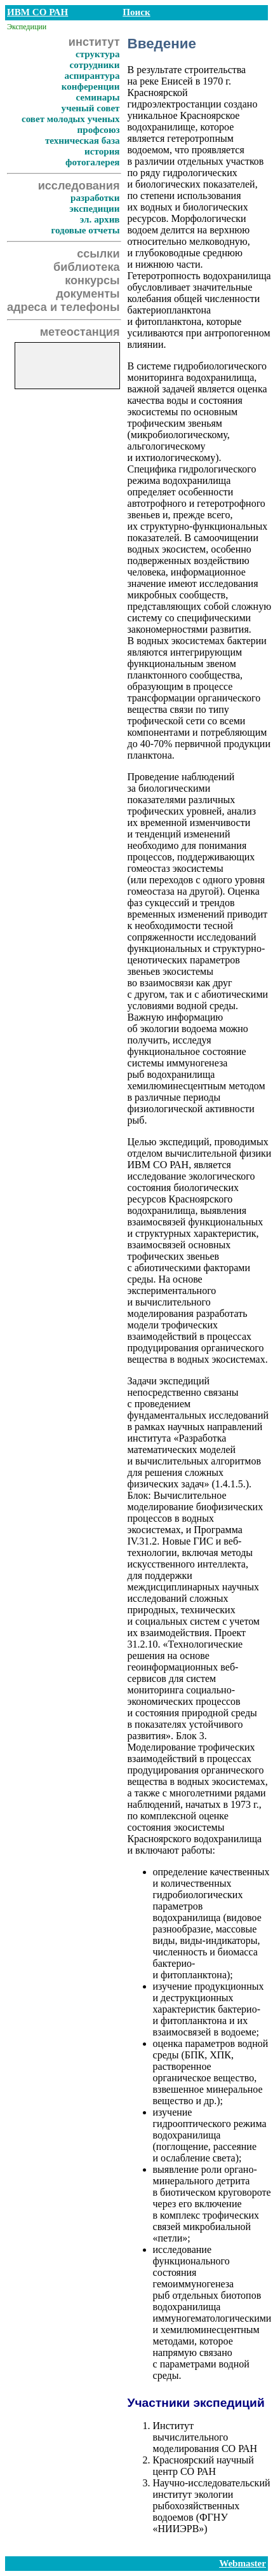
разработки (95, 198)
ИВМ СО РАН (37, 12)
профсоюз (98, 130)
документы (87, 293)
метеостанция (80, 332)
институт (94, 42)
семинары (97, 97)
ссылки (98, 253)
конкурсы (92, 280)
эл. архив (100, 219)
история (101, 151)
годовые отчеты (85, 230)
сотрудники (95, 65)
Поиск (136, 12)
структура (98, 54)
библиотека (86, 267)
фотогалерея (92, 162)
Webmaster (242, 2563)
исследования (79, 185)
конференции (91, 86)
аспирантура (91, 76)
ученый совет (91, 108)
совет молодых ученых (71, 119)
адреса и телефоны (63, 307)
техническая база (82, 140)
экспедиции (94, 208)
